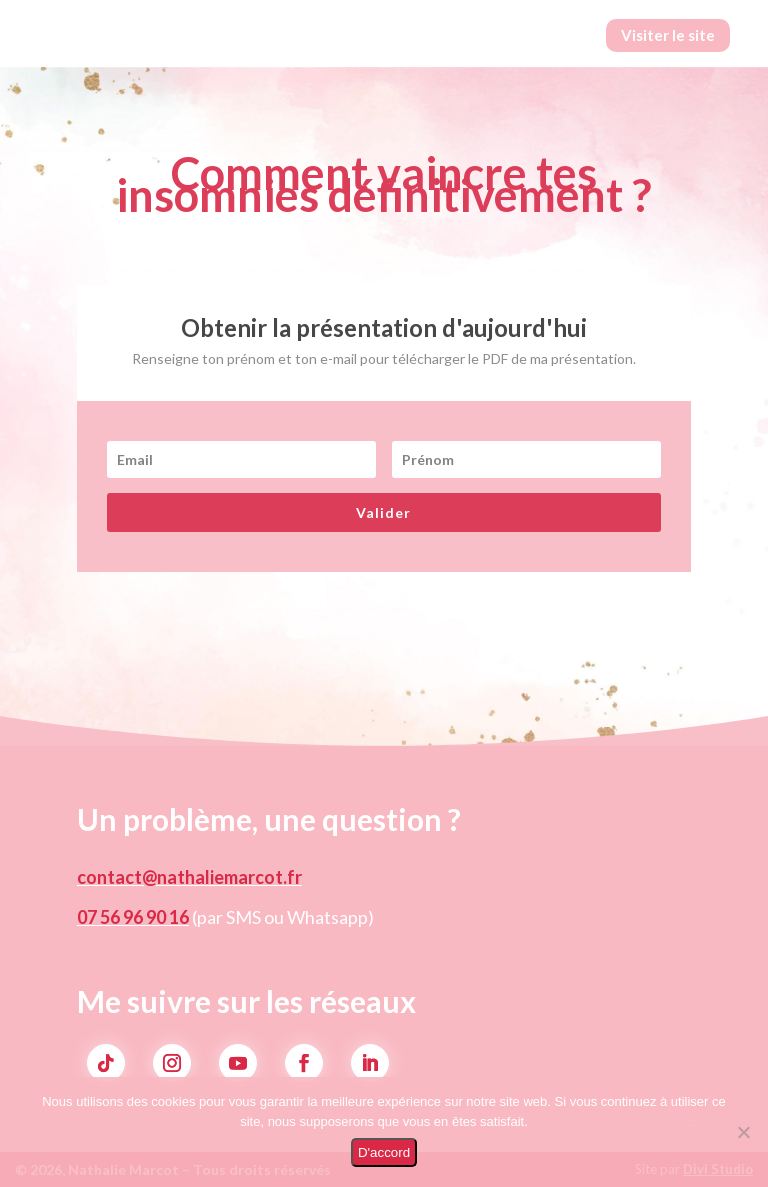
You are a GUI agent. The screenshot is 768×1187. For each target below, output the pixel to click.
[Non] (743, 1132)
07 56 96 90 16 (133, 917)
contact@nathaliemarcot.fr (189, 877)
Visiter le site (668, 35)
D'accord (384, 1152)
